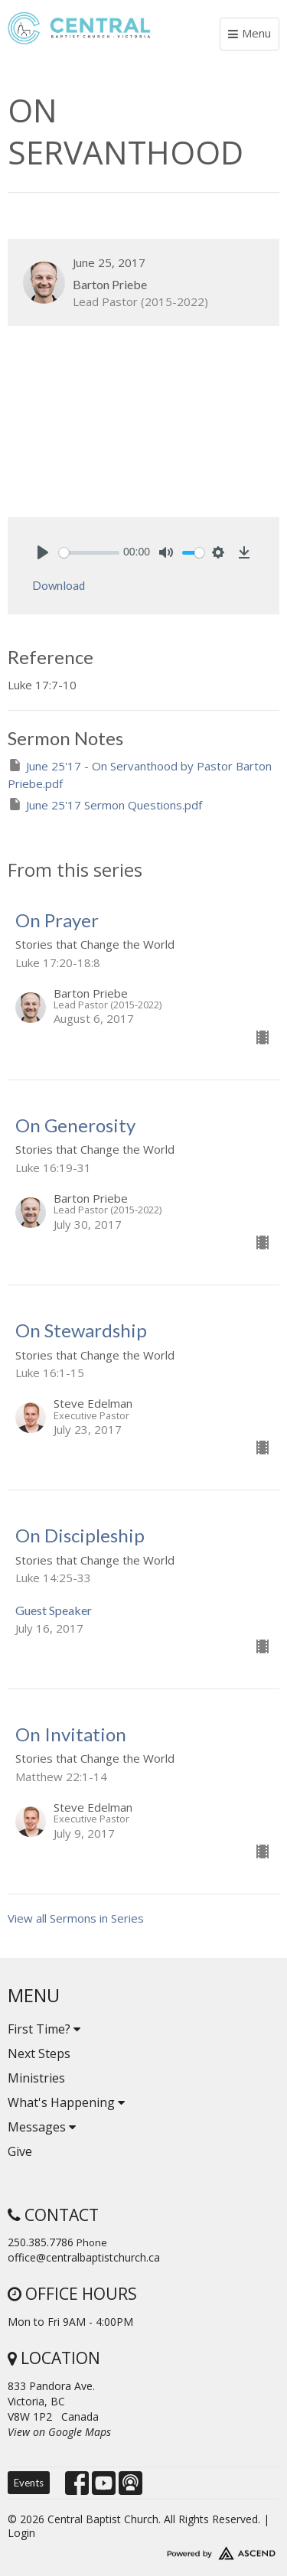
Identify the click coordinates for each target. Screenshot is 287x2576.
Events (29, 2483)
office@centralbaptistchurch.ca (84, 2257)
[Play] (43, 552)
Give (20, 2151)
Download (58, 585)
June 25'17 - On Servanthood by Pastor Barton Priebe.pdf (140, 774)
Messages (42, 2126)
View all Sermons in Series (76, 1918)
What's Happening (66, 2102)
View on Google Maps (59, 2432)
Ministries (36, 2078)
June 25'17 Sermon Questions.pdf (105, 804)
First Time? (44, 2029)
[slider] (89, 552)
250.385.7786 (40, 2242)
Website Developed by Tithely (143, 2550)
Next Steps (39, 2053)
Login (21, 2533)
